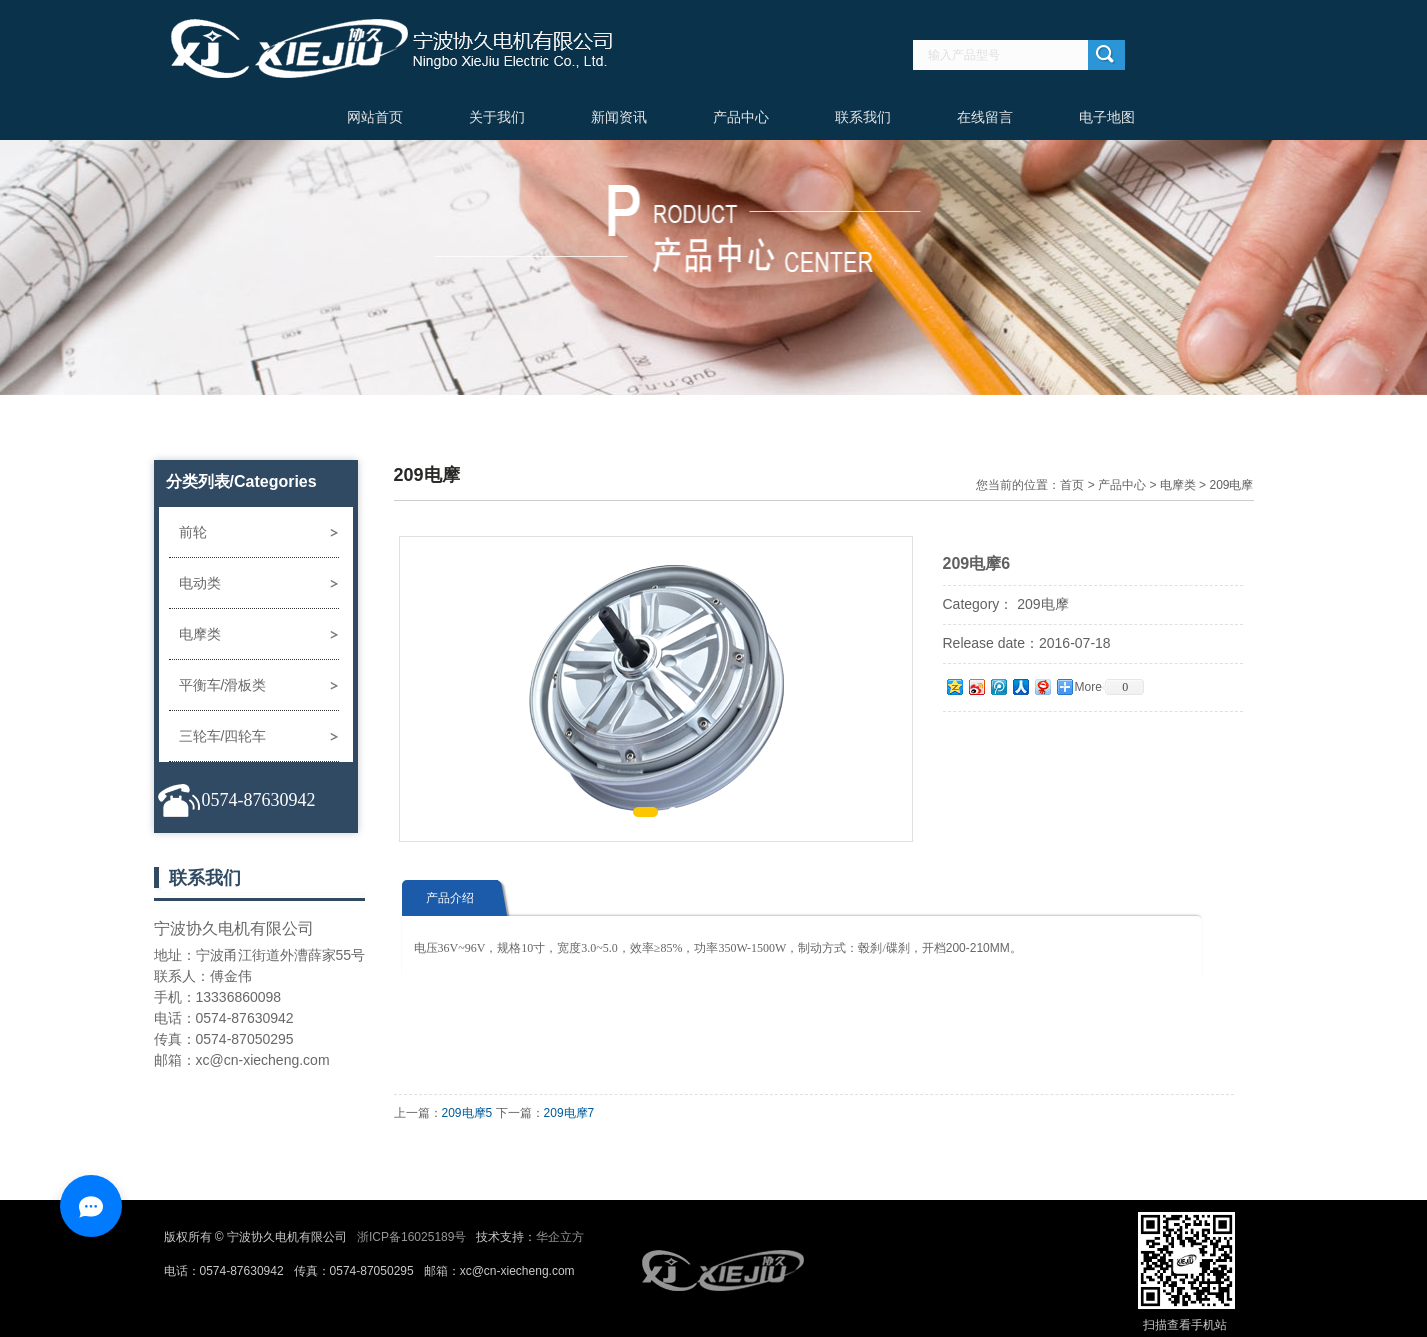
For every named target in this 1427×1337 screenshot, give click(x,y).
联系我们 (863, 117)
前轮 (193, 532)
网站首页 (375, 117)
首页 (1072, 485)
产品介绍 (450, 898)
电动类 (200, 583)
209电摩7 (569, 1113)
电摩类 (200, 634)
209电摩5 (467, 1113)
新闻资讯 (619, 117)
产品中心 (741, 117)
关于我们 (497, 117)
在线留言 (985, 117)
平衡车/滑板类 (223, 685)
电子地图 (1107, 117)
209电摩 (1231, 485)
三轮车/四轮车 (223, 736)
